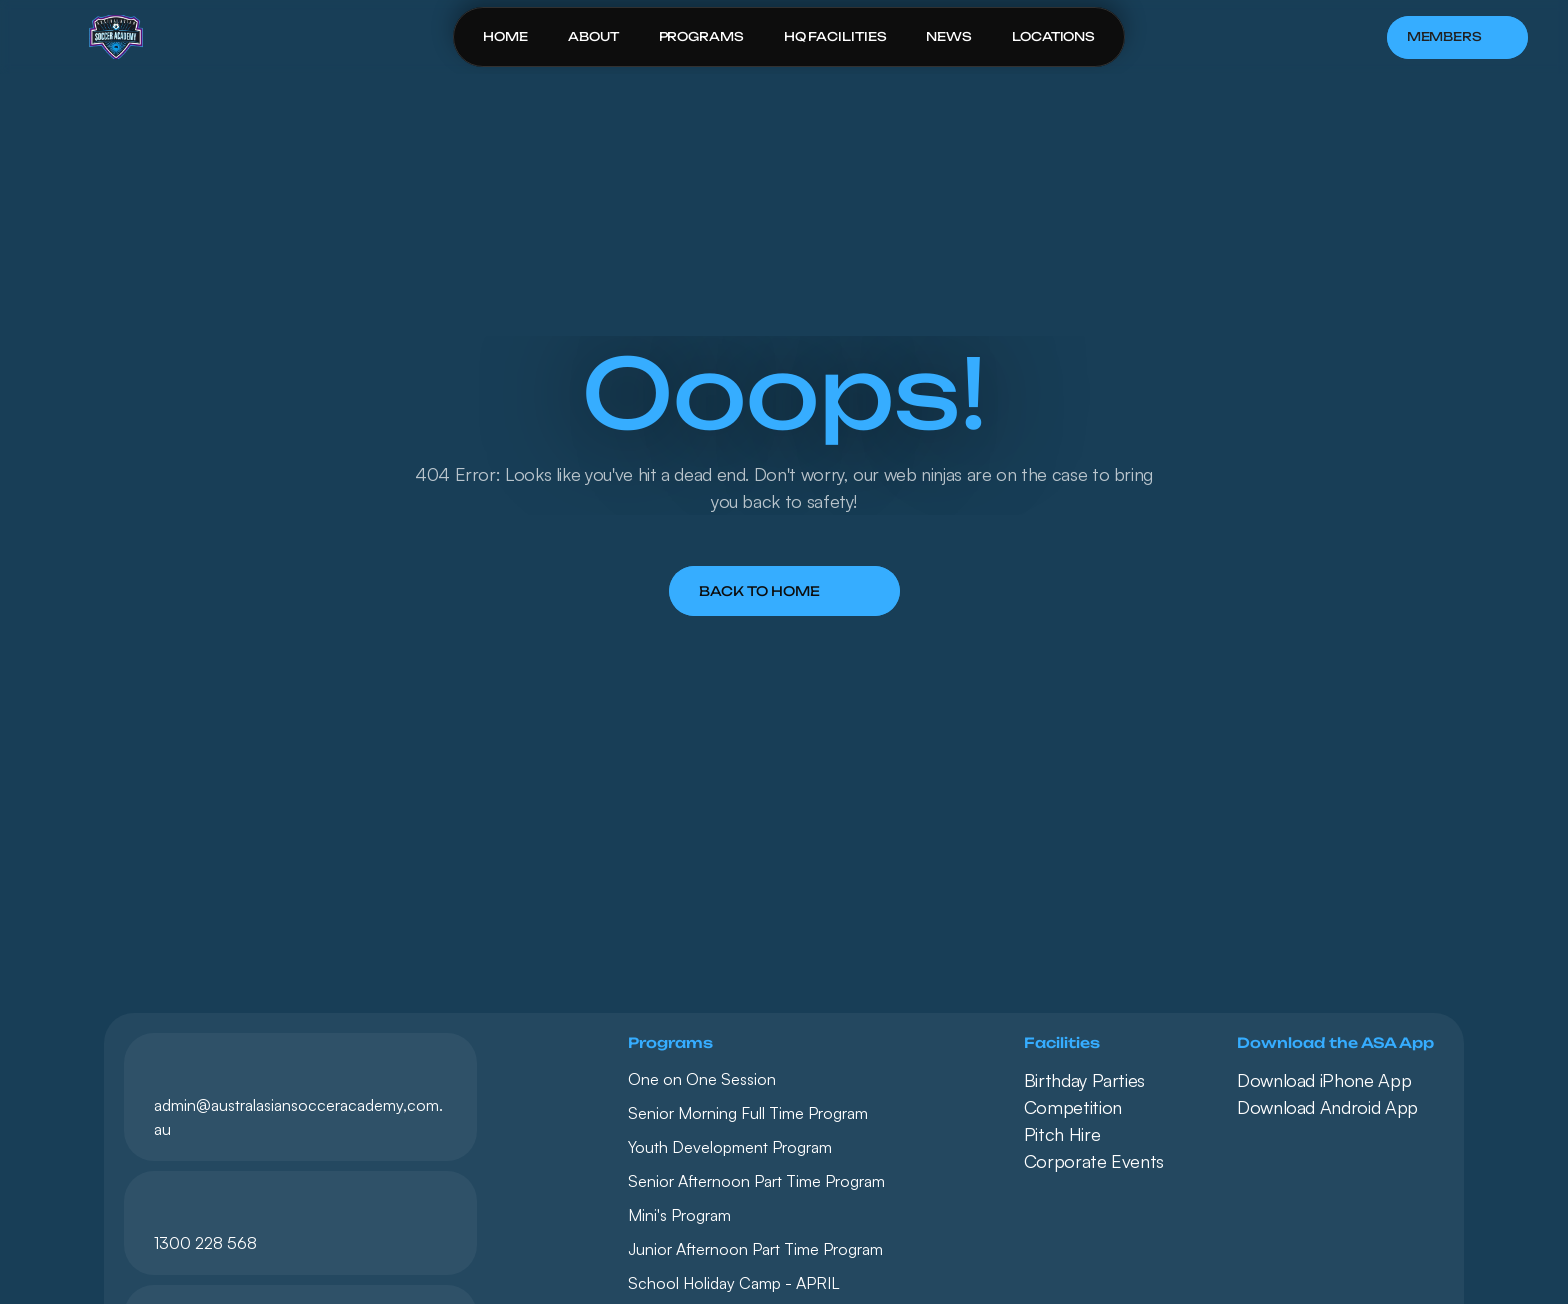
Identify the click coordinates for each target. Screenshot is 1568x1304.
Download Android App (1327, 1107)
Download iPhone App (1324, 1080)
